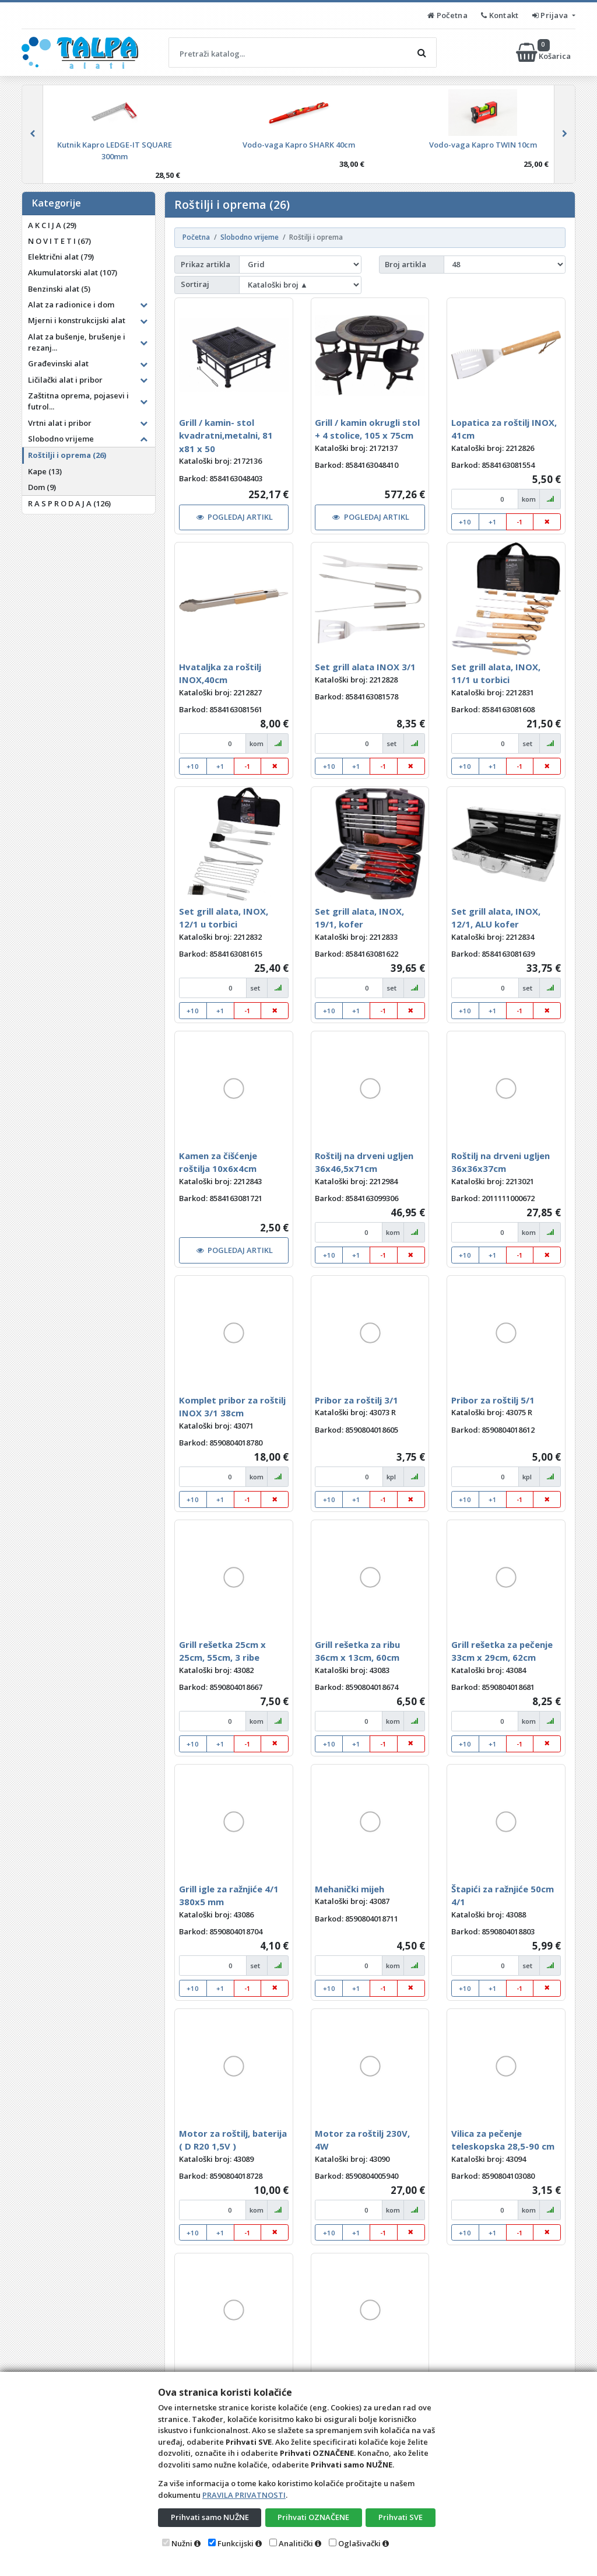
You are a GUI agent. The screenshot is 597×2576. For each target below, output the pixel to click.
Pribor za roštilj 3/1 (356, 1400)
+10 (465, 521)
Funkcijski (235, 2543)
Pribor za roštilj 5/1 (493, 1400)
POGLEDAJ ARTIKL (234, 517)
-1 (520, 521)
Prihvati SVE (400, 2517)
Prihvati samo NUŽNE (210, 2517)
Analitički (296, 2543)
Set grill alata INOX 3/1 (365, 667)
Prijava (551, 15)
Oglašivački (359, 2543)
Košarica (544, 52)
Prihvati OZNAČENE (313, 2517)
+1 (493, 521)
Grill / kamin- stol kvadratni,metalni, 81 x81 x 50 (226, 435)
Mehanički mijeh (349, 1889)
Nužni (181, 2543)
